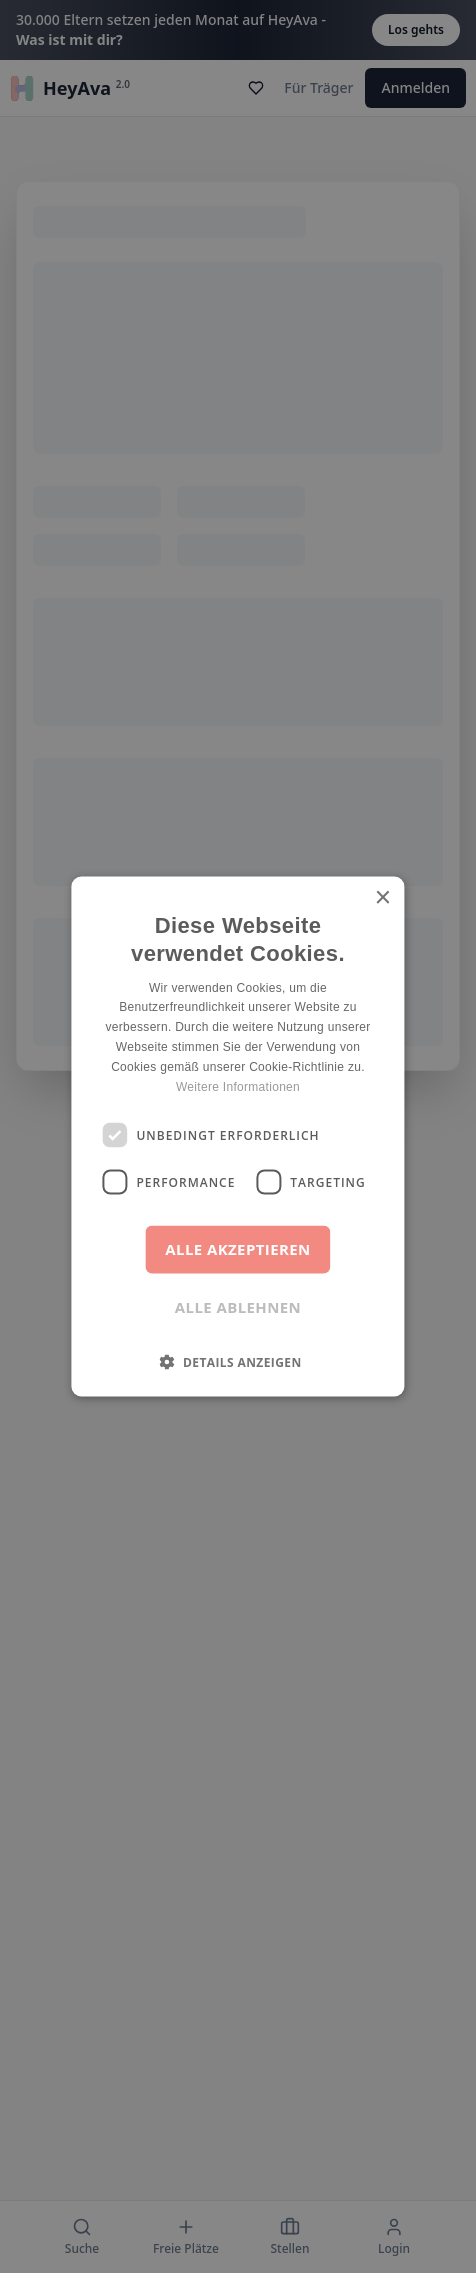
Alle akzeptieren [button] (237, 1249)
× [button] (382, 897)
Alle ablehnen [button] (238, 1307)
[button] (237, 1362)
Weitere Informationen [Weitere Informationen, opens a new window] (238, 1086)
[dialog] (238, 1136)
